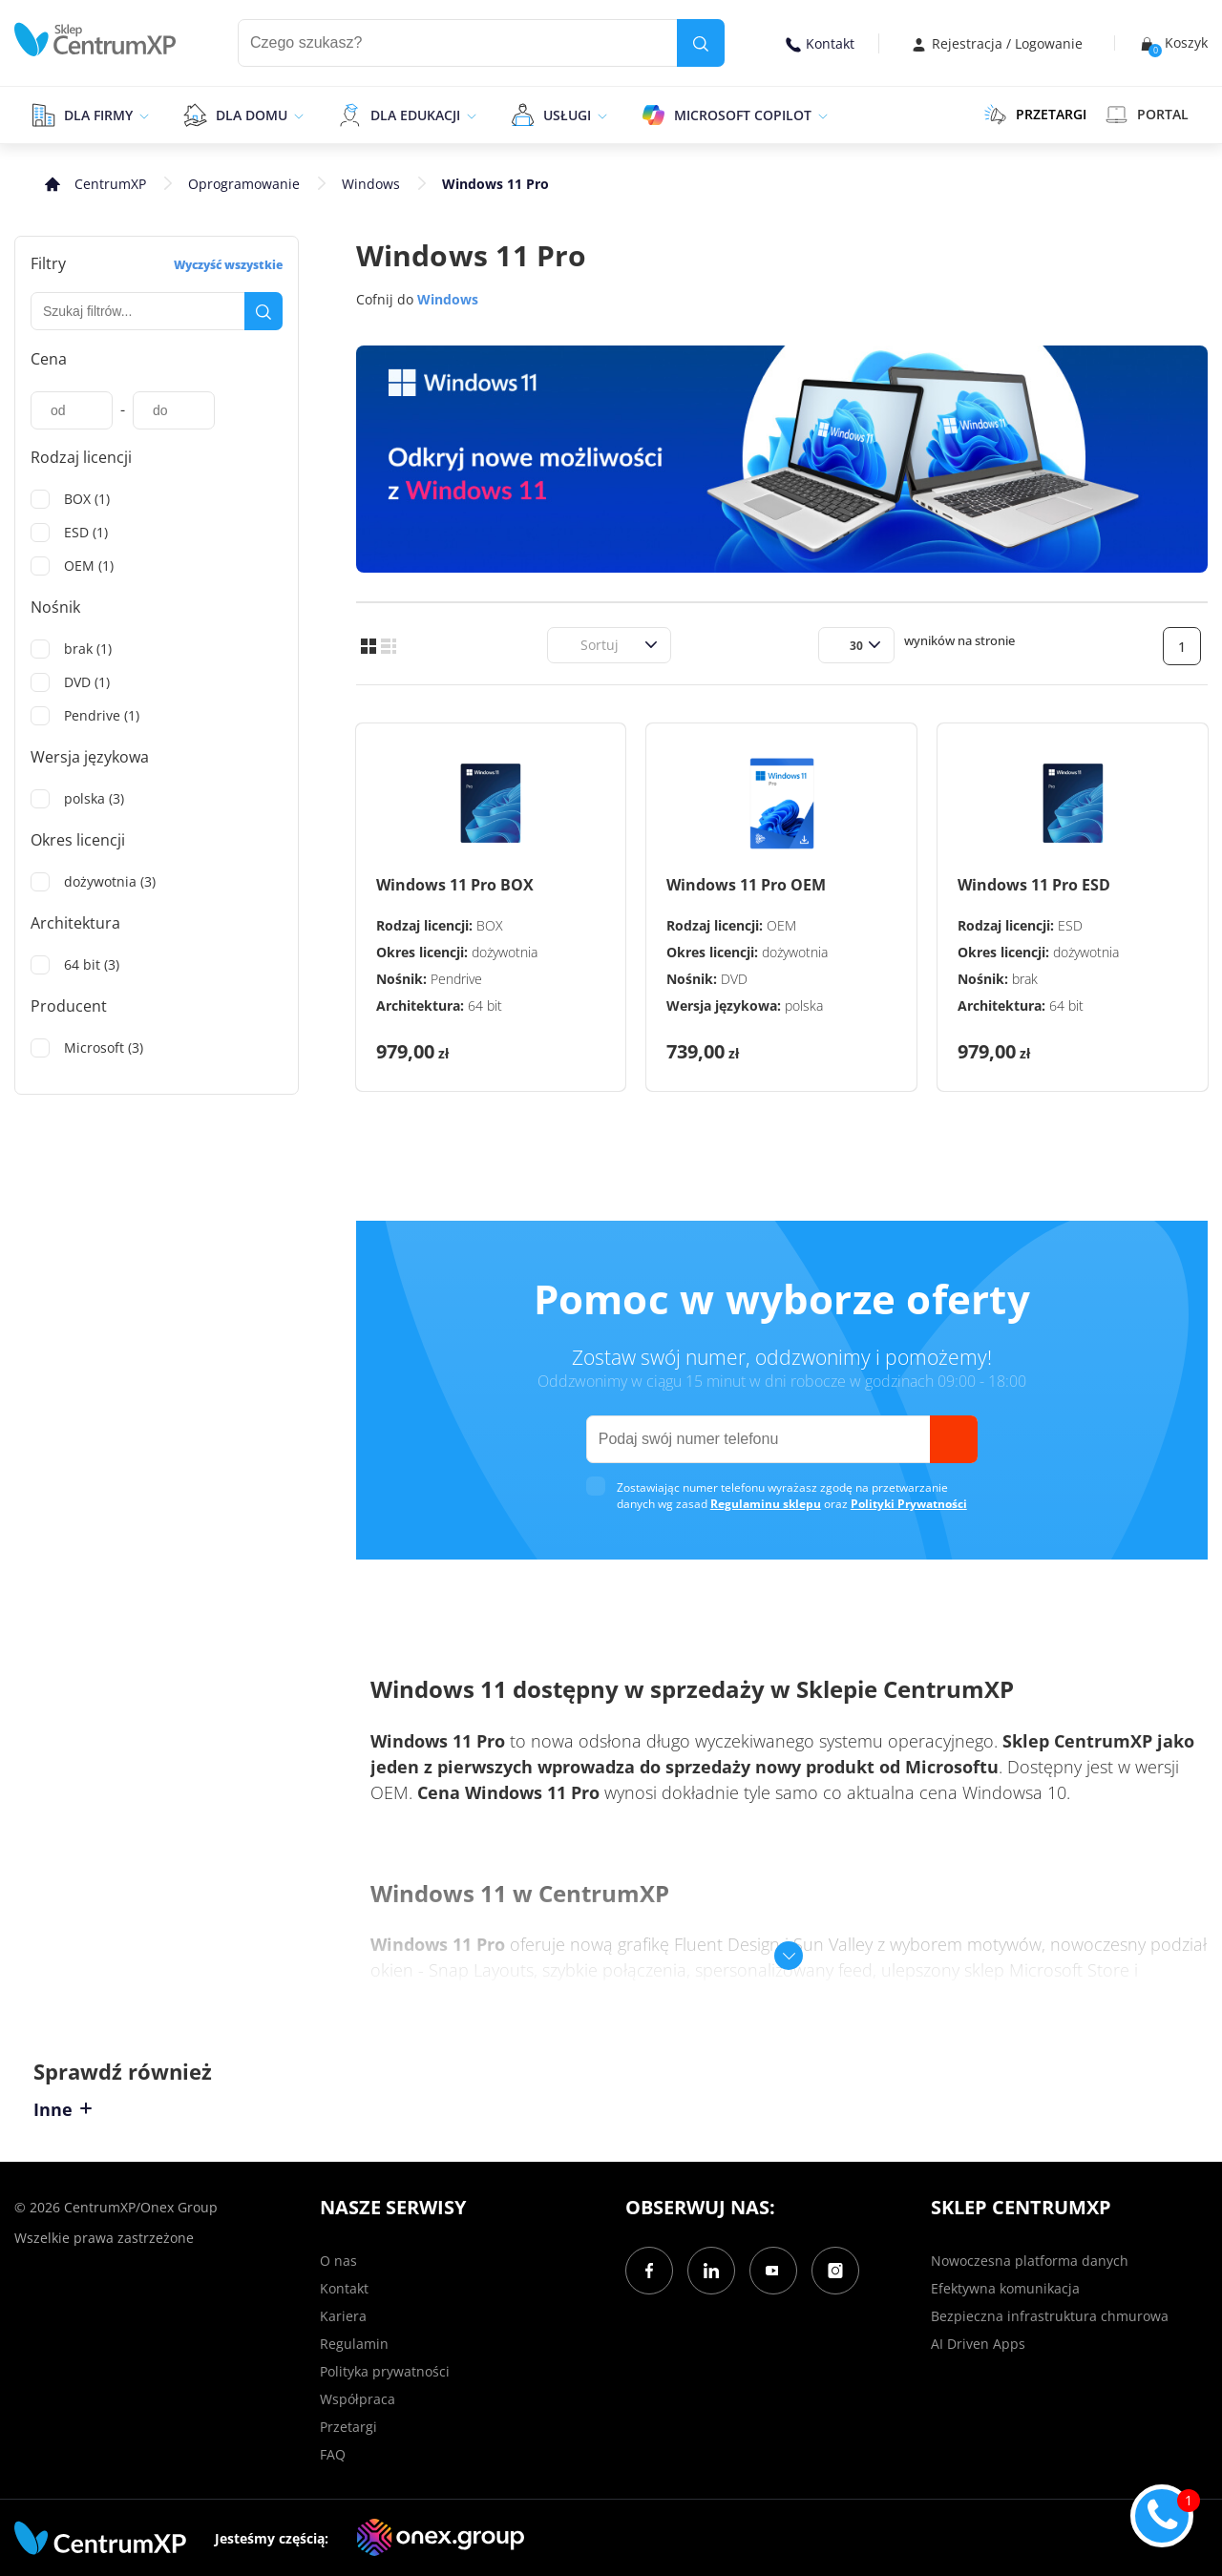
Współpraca (357, 2399)
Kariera (343, 2316)
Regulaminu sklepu (765, 1504)
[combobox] (569, 645)
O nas (338, 2260)
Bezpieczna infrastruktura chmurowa (1050, 2316)
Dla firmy (98, 115)
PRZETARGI (1035, 114)
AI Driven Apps (978, 2344)
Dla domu (251, 115)
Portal (1147, 114)
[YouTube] (773, 2270)
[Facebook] (649, 2270)
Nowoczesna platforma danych (1029, 2260)
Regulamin (354, 2344)
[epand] (142, 114)
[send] (954, 1439)
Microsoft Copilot (742, 115)
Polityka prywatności (385, 2371)
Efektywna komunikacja (1005, 2288)
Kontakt (820, 43)
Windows (371, 184)
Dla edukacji (415, 115)
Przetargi (348, 2427)
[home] (95, 39)
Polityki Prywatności (909, 1504)
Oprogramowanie (244, 184)
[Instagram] (835, 2270)
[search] (701, 43)
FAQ (333, 2454)
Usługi (567, 115)
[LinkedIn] (711, 2270)
